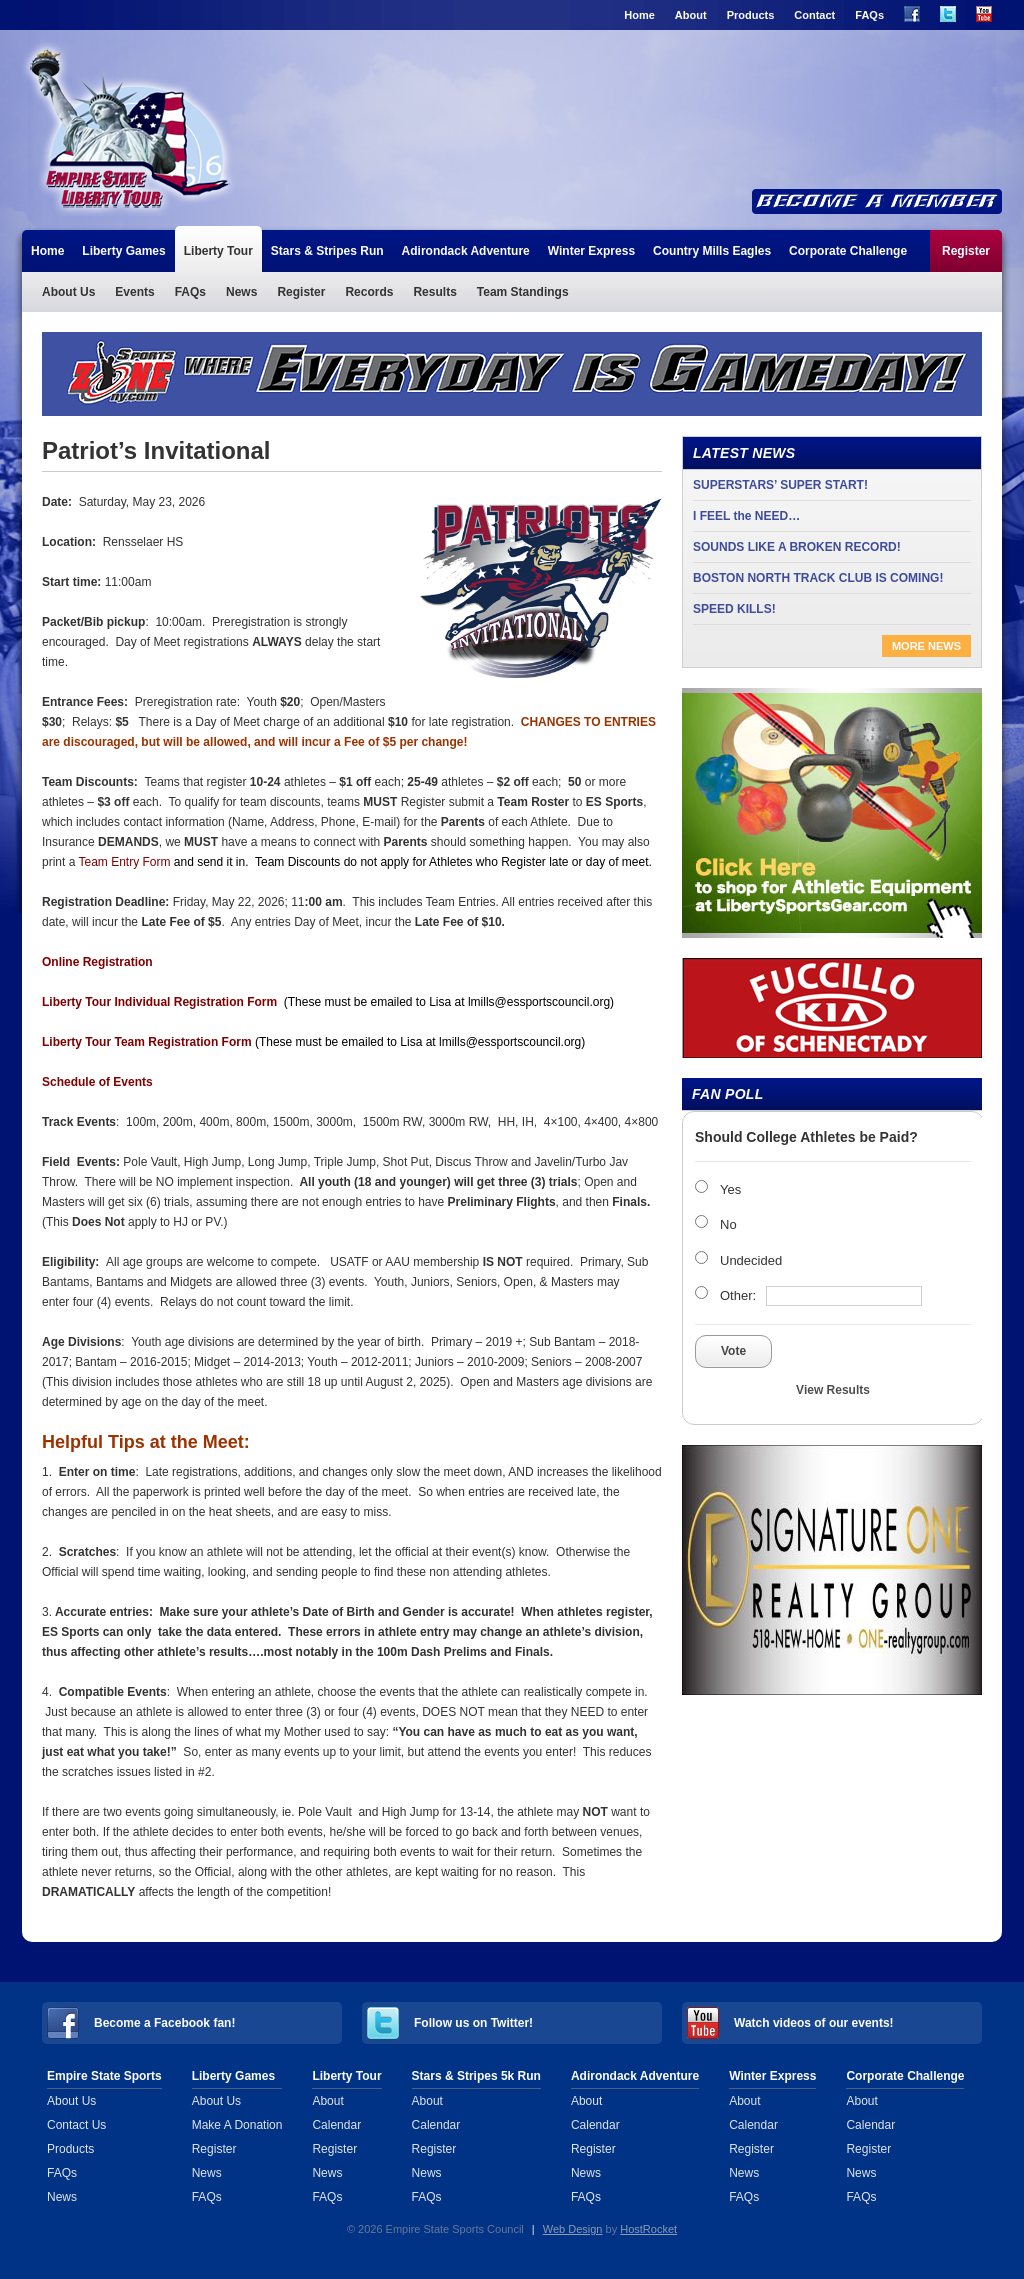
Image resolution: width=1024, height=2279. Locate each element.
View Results (833, 1390)
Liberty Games (123, 251)
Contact (814, 15)
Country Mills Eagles (712, 251)
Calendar (336, 2125)
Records (369, 292)
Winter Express (591, 251)
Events (134, 292)
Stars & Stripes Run (327, 251)
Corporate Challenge (848, 251)
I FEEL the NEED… (746, 516)
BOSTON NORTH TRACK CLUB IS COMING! (818, 578)
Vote (733, 1351)
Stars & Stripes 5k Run (476, 2076)
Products (751, 15)
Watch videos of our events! (814, 2023)
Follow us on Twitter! (473, 2023)
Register (966, 251)
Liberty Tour (130, 128)
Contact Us (76, 2125)
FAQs (869, 15)
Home (639, 15)
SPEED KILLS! (734, 609)
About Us (68, 292)
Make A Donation (237, 2125)
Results (434, 292)
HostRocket (648, 2229)
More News (926, 646)
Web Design (573, 2229)
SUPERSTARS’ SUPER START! (780, 485)
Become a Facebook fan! (164, 2023)
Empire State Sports (104, 2076)
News (241, 292)
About (691, 15)
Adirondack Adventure (466, 251)
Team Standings (523, 292)
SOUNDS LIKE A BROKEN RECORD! (797, 547)
